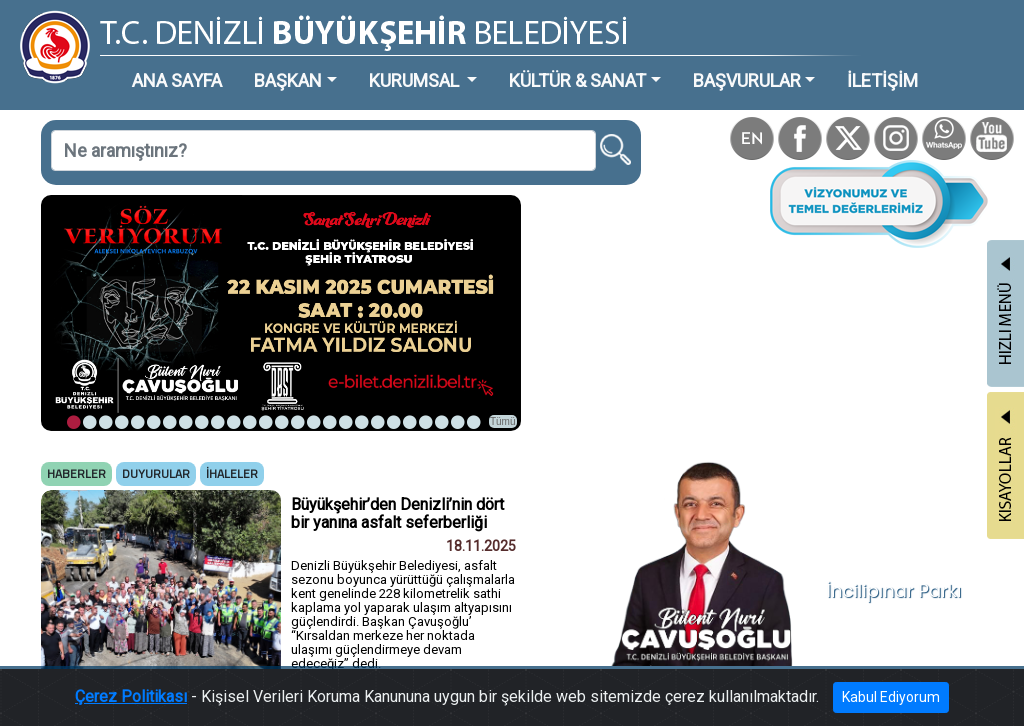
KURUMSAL (416, 80)
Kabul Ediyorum (891, 701)
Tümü (503, 421)
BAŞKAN (288, 80)
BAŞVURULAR (747, 80)
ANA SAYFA (177, 80)
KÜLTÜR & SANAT (577, 80)
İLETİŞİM (882, 80)
